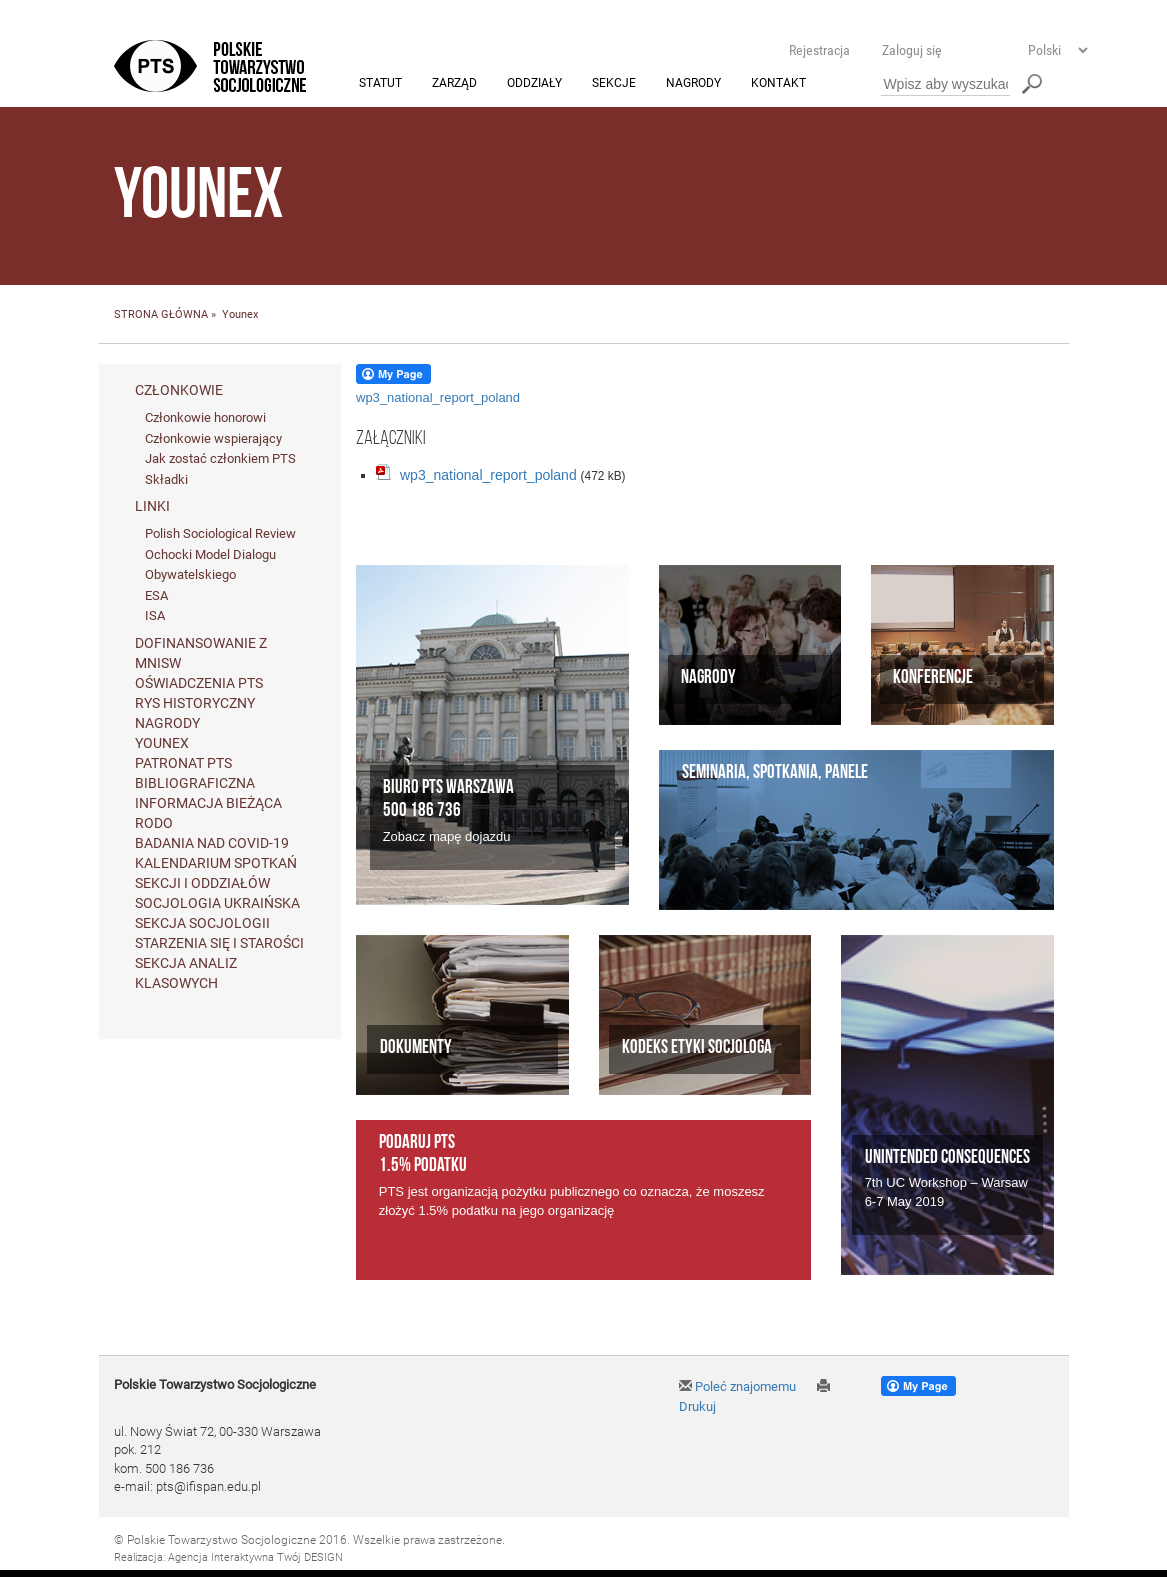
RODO (154, 824)
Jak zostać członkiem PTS (220, 459)
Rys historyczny (195, 704)
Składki (166, 479)
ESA (156, 595)
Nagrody (693, 84)
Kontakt (778, 84)
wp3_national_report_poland (438, 397)
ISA (155, 616)
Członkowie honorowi (205, 417)
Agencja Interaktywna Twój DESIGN (255, 1558)
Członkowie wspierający (213, 438)
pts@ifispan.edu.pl (208, 1487)
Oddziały (534, 84)
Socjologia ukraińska (217, 904)
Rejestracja (819, 50)
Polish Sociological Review (220, 534)
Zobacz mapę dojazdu (447, 837)
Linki (152, 507)
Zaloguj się (912, 50)
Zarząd (454, 84)
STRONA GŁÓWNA (161, 315)
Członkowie (179, 390)
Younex (162, 744)
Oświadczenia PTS (199, 684)
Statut (380, 84)
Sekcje (614, 84)
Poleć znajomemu (737, 1386)
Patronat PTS (183, 764)
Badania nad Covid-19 (212, 844)
